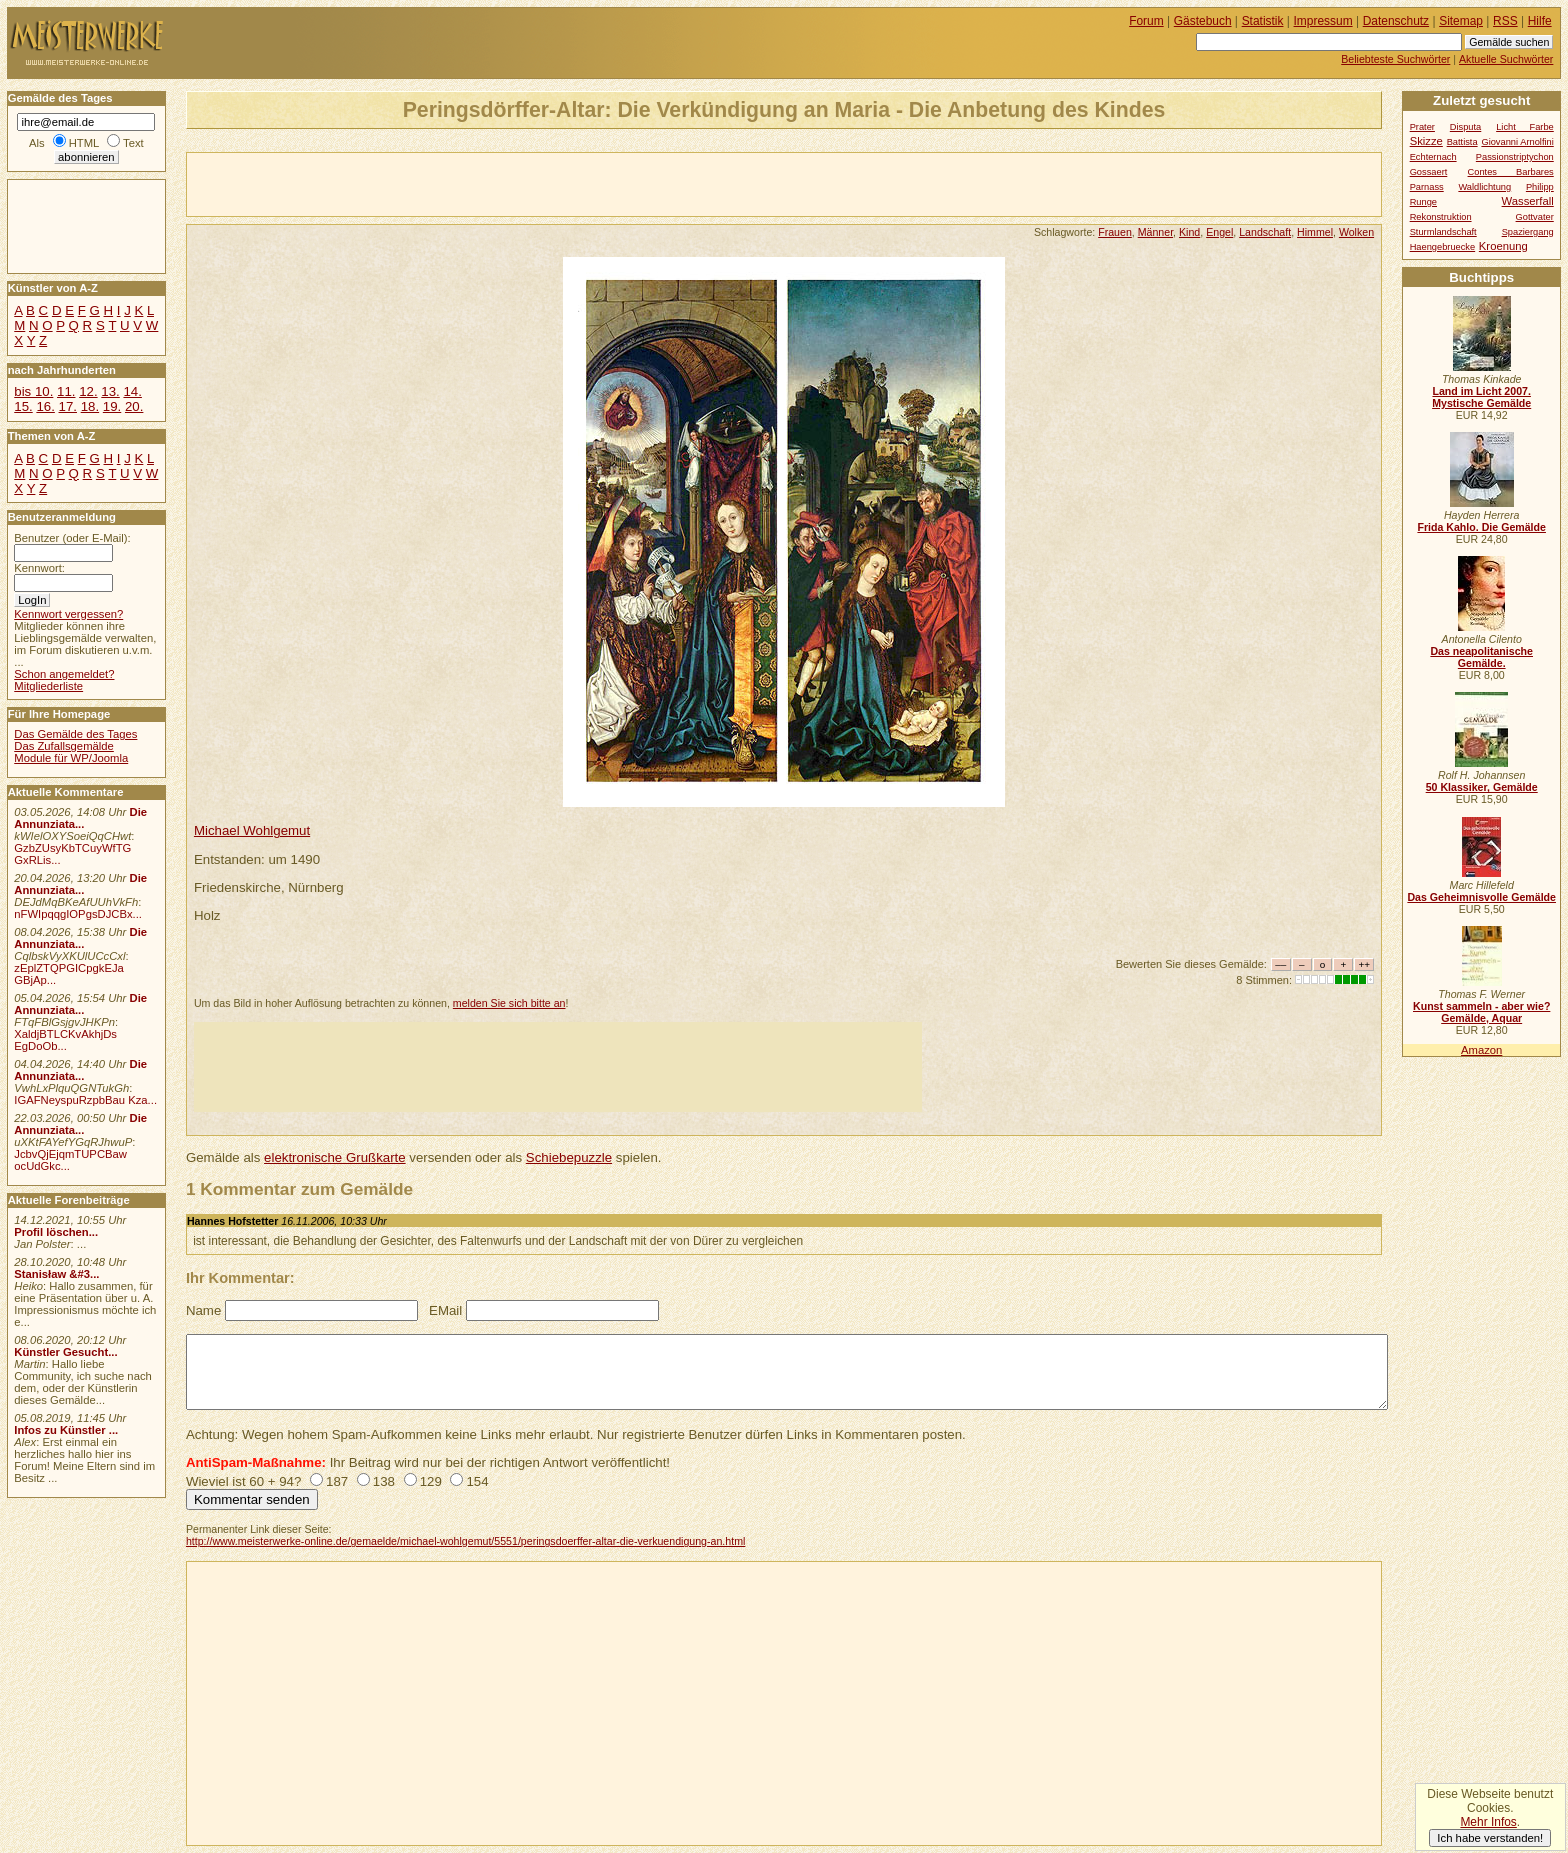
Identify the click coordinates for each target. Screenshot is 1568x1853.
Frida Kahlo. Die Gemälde (1481, 527)
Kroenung (1503, 246)
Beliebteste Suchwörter (1395, 59)
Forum (1146, 21)
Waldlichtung (1484, 187)
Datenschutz (1396, 21)
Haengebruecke (1443, 247)
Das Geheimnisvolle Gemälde (1481, 897)
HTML (84, 143)
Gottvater (1535, 217)
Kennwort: (39, 568)
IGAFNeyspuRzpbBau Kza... (85, 1100)
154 (477, 1481)
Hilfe (1540, 21)
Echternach (1433, 157)
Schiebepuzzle (569, 1157)
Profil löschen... (56, 1232)
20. (134, 406)
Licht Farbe (1525, 127)
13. (110, 391)
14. (132, 391)
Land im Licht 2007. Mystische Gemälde (1481, 397)
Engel (1219, 232)
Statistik (1263, 21)
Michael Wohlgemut (252, 830)
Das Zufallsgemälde (64, 746)
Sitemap (1461, 21)
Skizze (1426, 141)
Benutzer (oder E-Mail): (72, 538)
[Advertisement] (421, 183)
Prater (1422, 127)
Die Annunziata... (80, 818)
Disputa (1465, 127)
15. (23, 406)
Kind (1189, 232)
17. (68, 406)
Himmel (1315, 232)
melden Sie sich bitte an (509, 1003)
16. (45, 406)
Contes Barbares (1511, 172)
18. (90, 406)
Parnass (1427, 187)
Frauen (1115, 232)
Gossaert (1429, 172)
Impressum (1323, 21)
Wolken (1356, 232)
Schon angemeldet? (64, 674)
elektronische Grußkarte (335, 1157)
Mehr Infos (1488, 1822)
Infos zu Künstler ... (66, 1430)
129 (431, 1481)
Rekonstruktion (1441, 217)
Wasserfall (1528, 201)
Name (203, 1310)
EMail (445, 1310)
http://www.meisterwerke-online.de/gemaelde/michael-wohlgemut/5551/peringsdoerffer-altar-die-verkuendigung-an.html (465, 1541)
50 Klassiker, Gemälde (1482, 787)
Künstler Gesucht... (65, 1352)
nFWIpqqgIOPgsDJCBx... (78, 914)
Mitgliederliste (48, 686)
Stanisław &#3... (56, 1274)
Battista (1462, 142)
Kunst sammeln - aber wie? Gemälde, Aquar (1481, 1012)
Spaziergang (1528, 232)
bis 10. (33, 391)
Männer (1155, 232)
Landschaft (1265, 232)
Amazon (1481, 1050)
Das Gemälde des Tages (75, 734)
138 (384, 1481)
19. (112, 406)
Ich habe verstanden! (1490, 1838)
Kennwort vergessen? (68, 614)
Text (133, 143)
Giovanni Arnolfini (1517, 142)
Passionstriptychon (1515, 157)
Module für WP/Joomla (71, 758)
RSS (1505, 21)
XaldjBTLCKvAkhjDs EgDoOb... (65, 1040)
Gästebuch (1203, 21)
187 (337, 1481)
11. (66, 391)
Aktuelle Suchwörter (1506, 59)
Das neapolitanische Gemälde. (1481, 657)
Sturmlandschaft (1443, 232)
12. (88, 391)
